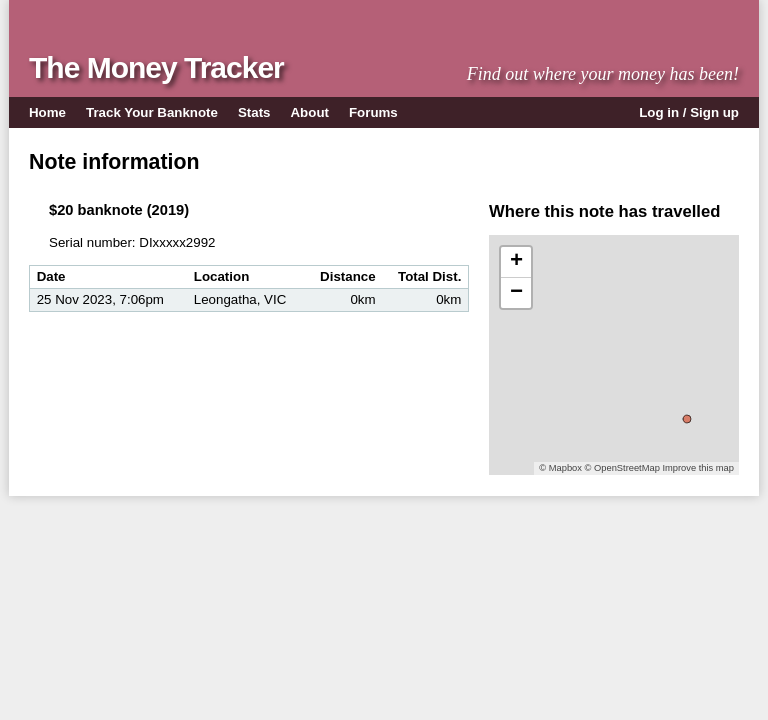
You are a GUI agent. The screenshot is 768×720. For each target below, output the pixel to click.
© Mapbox (560, 468)
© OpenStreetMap (622, 468)
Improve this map (698, 468)
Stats (254, 112)
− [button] (516, 293)
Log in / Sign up (689, 112)
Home (47, 112)
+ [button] (516, 262)
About (310, 112)
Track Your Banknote (152, 112)
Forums (373, 112)
